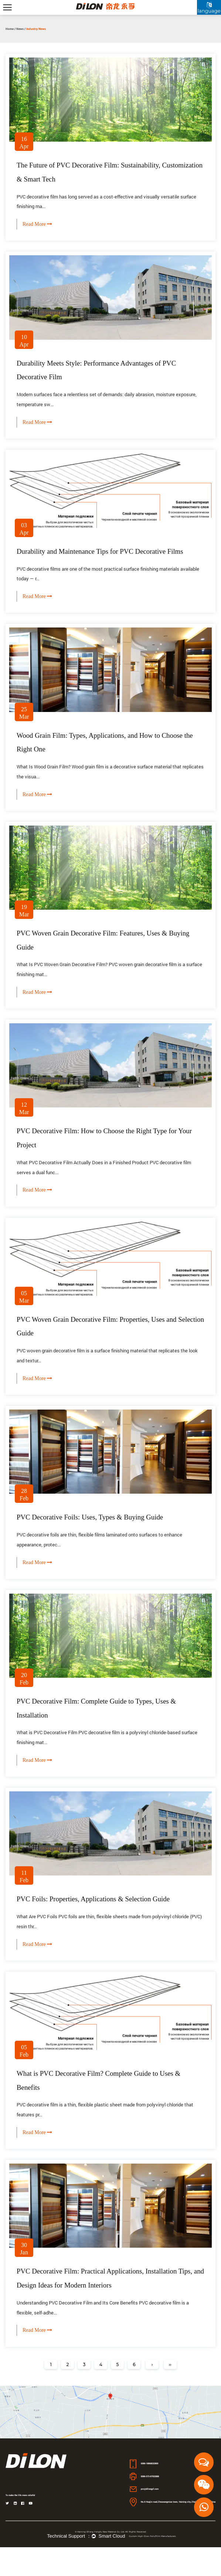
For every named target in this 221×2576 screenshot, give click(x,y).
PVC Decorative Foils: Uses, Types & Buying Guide (95, 1535)
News (20, 29)
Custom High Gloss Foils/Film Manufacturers (152, 2564)
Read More (37, 226)
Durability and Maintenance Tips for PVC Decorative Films (105, 557)
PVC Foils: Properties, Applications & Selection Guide (98, 1921)
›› (170, 2393)
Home (10, 29)
